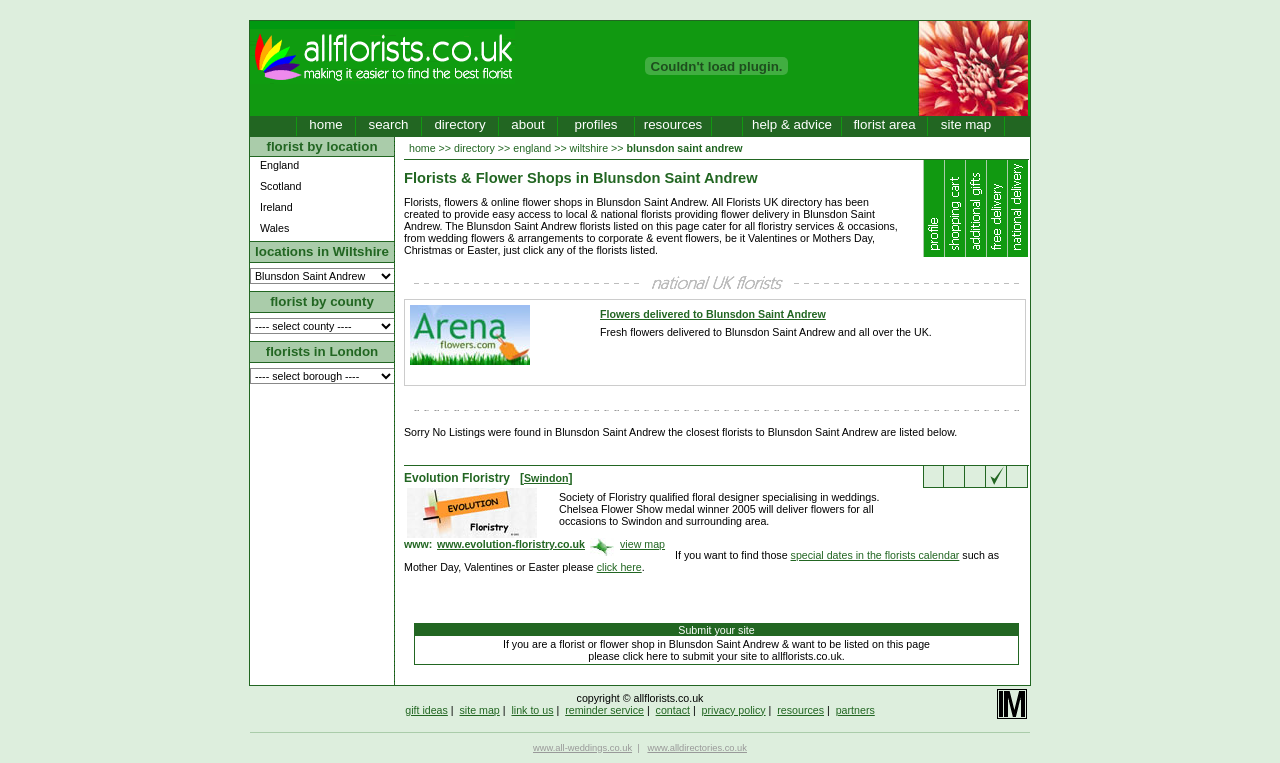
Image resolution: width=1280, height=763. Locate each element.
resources (673, 124)
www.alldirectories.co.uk (697, 748)
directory (459, 124)
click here (619, 567)
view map (642, 544)
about (527, 124)
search (388, 124)
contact (673, 710)
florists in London (322, 351)
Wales (274, 228)
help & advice (792, 124)
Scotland (280, 186)
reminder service (604, 710)
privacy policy (734, 710)
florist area (884, 124)
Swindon (546, 478)
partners (855, 710)
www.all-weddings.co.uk (582, 748)
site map (966, 124)
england (532, 148)
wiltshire (589, 148)
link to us (532, 710)
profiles (596, 124)
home (325, 124)
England (279, 165)
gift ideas (426, 710)
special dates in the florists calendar (875, 555)
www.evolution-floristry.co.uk (511, 544)
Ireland (276, 207)
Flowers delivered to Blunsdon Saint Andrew (713, 314)
